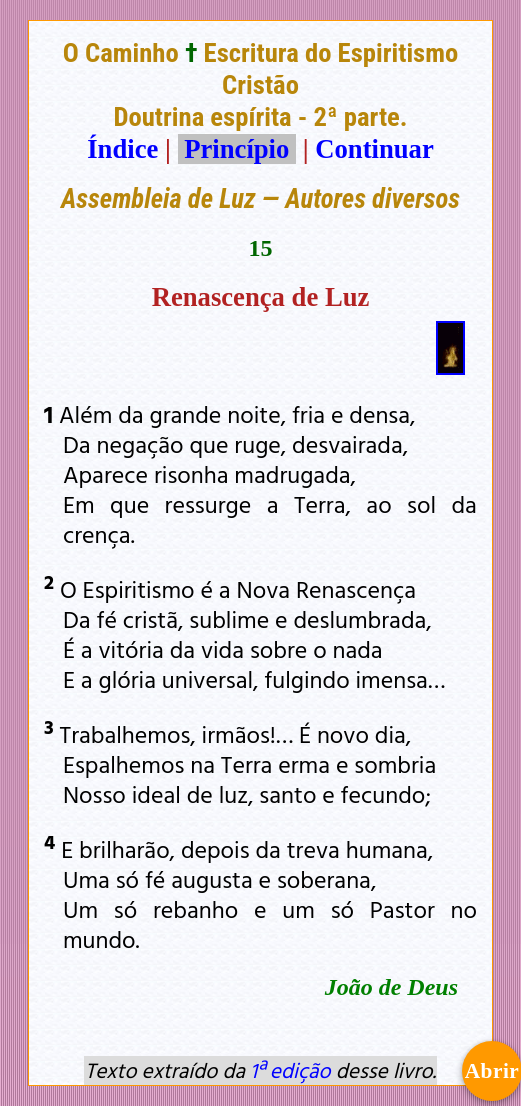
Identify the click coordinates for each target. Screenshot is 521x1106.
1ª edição (290, 1070)
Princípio (237, 149)
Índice (122, 149)
